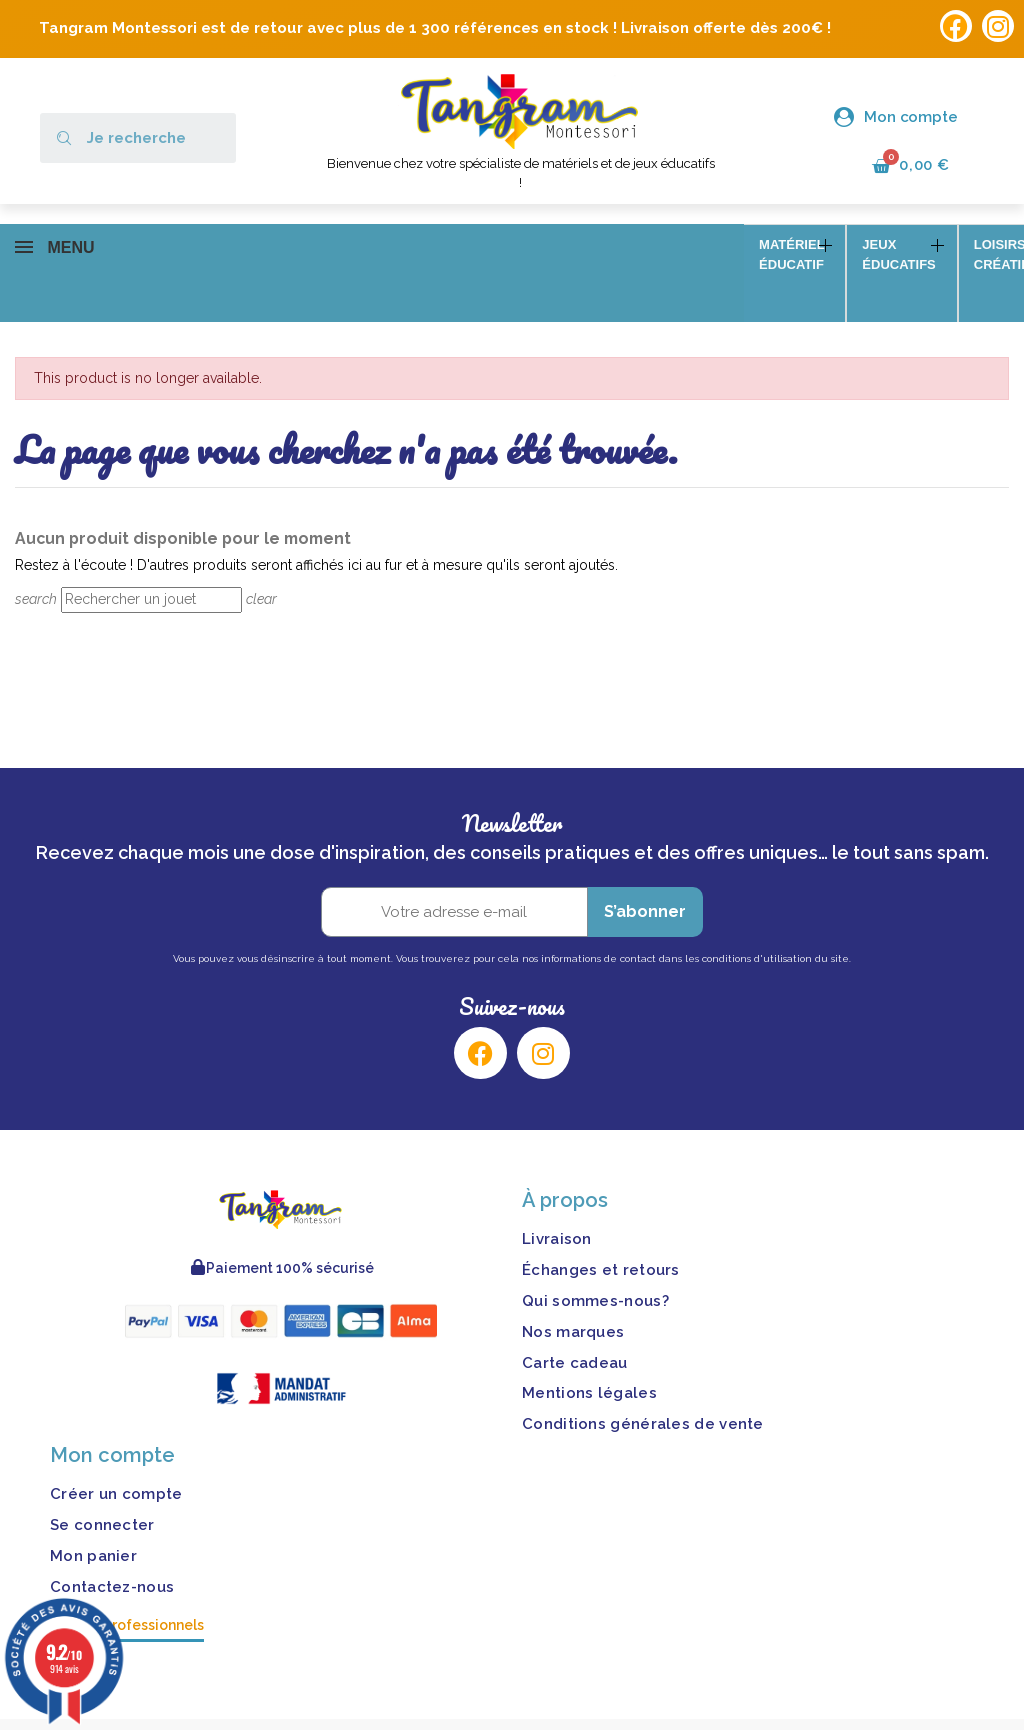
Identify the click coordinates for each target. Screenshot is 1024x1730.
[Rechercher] (151, 571)
